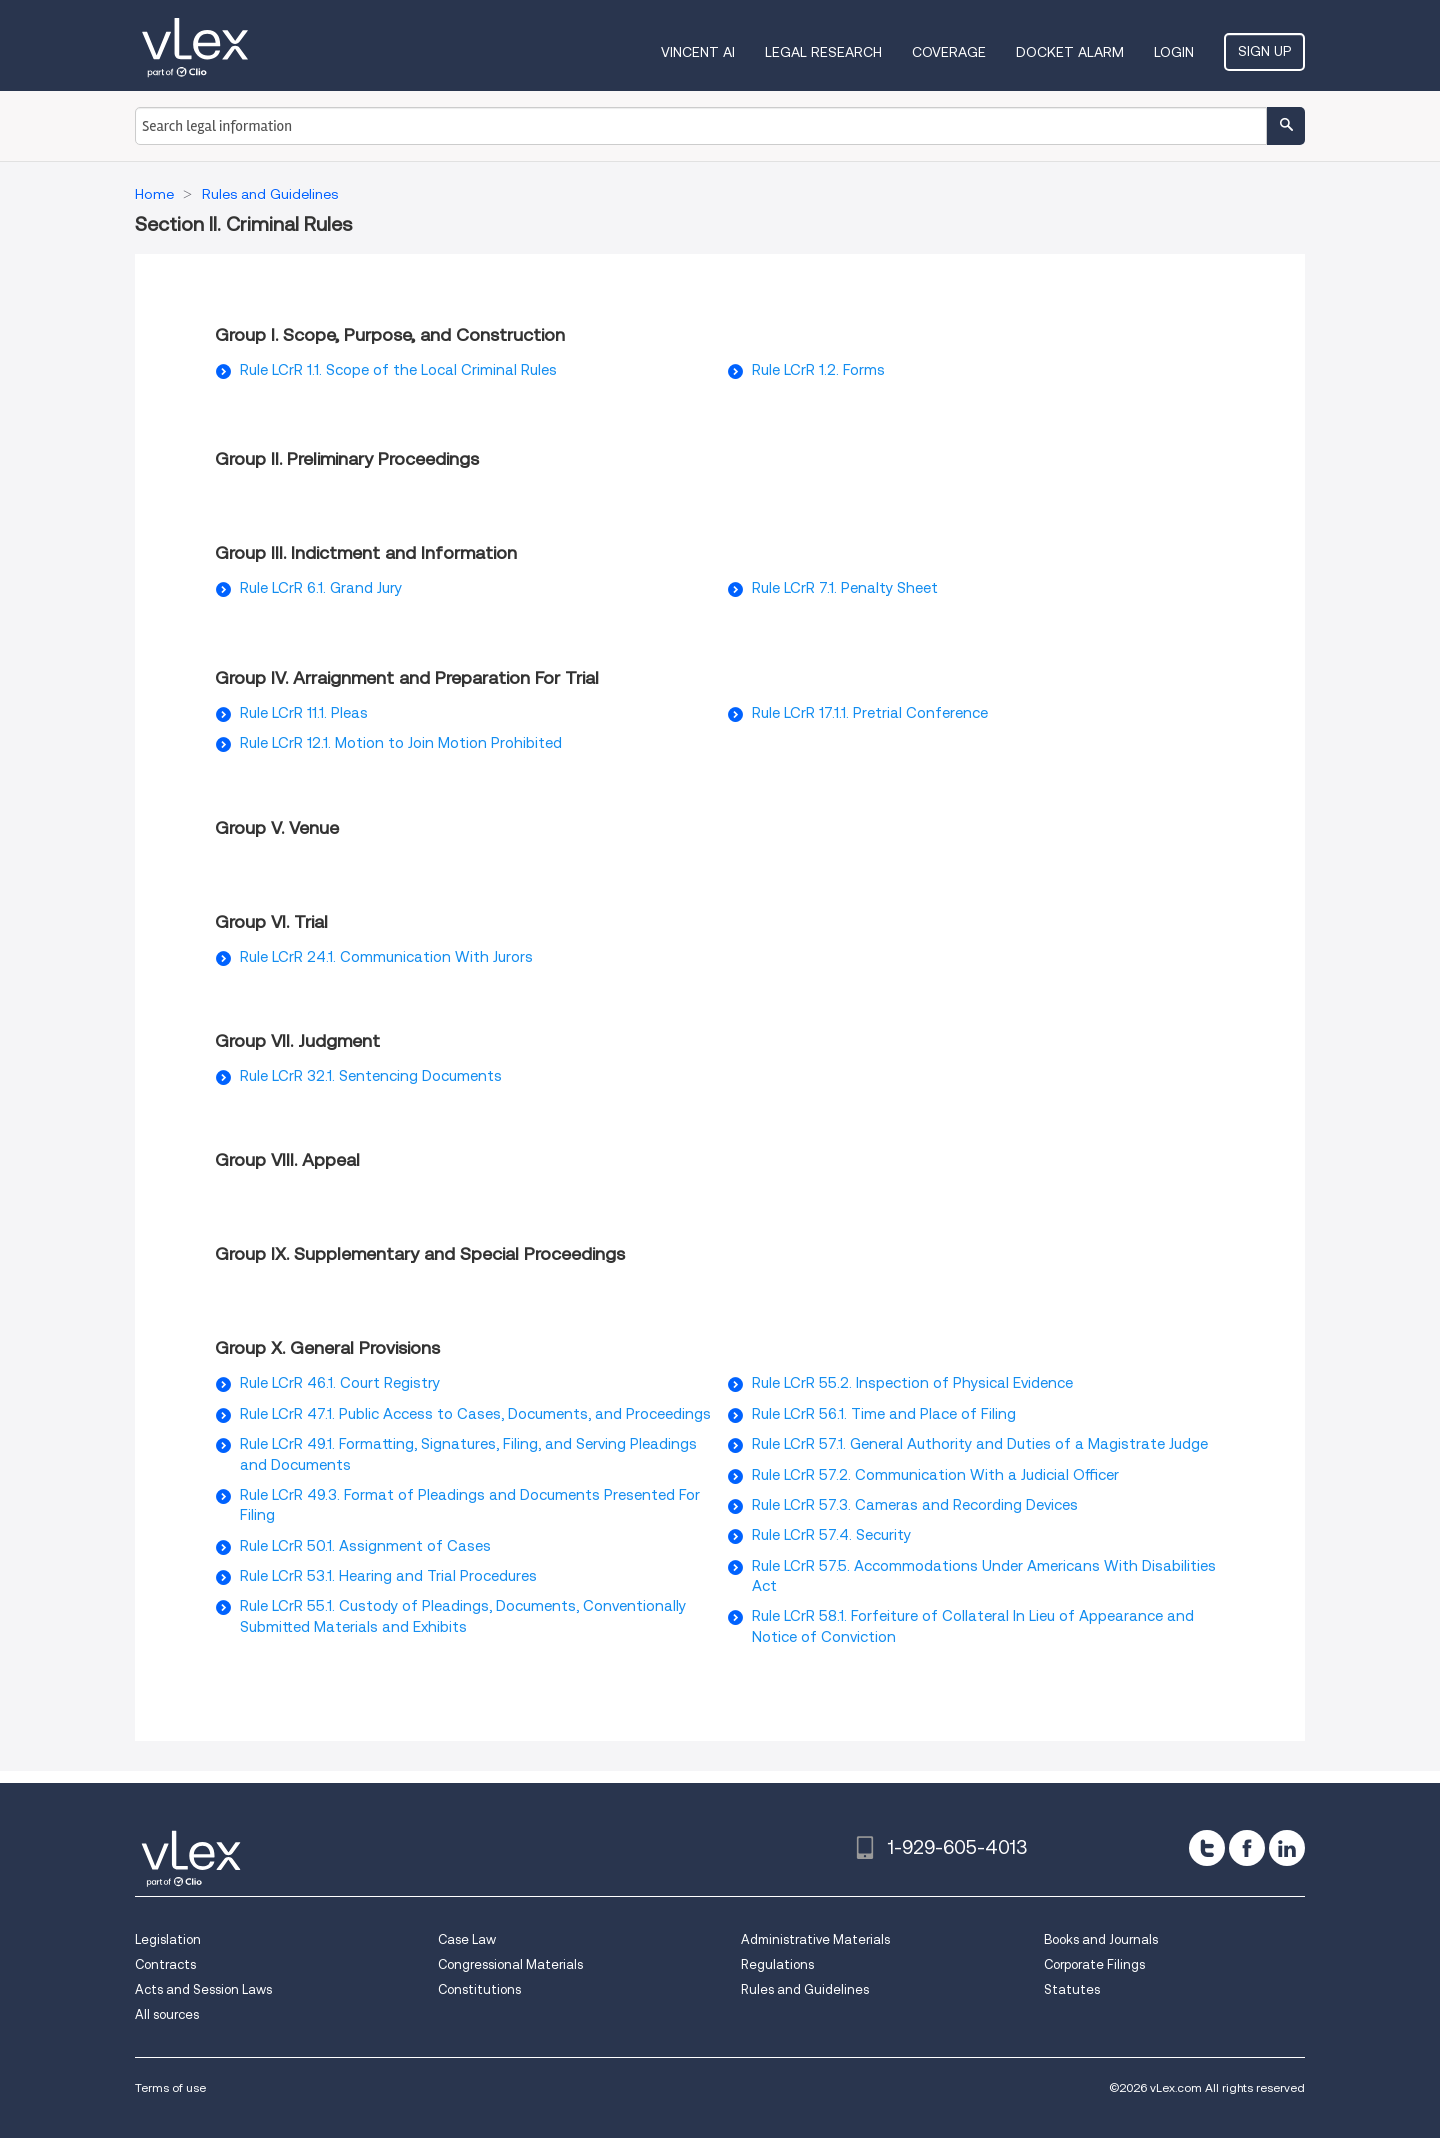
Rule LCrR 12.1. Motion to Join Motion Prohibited (401, 743)
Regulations (777, 1964)
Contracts (165, 1964)
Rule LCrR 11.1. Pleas (304, 713)
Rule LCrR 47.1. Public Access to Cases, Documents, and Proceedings (475, 1414)
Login (1174, 52)
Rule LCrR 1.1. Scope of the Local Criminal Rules (398, 370)
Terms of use (170, 2087)
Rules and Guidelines (805, 1989)
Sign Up (1264, 51)
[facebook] (1247, 1848)
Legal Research (823, 52)
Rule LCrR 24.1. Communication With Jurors (386, 957)
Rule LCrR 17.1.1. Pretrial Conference (870, 713)
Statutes (1072, 1989)
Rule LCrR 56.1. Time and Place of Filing (884, 1414)
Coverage (949, 52)
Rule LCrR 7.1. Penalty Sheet (845, 588)
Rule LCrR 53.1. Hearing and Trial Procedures (388, 1576)
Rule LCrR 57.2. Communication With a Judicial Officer (935, 1475)
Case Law (467, 1939)
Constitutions (479, 1989)
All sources (167, 2014)
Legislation (168, 1939)
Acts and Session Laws (203, 1989)
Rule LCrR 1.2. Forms (818, 370)
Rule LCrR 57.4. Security (831, 1535)
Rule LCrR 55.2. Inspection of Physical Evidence (912, 1383)
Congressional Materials (510, 1964)
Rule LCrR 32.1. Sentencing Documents (371, 1076)
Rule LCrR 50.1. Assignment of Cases (365, 1546)
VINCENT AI (698, 52)
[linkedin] (1287, 1848)
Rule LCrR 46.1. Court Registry (340, 1383)
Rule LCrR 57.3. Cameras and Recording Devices (915, 1505)
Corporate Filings (1094, 1964)
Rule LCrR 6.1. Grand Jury (321, 588)
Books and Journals (1101, 1939)
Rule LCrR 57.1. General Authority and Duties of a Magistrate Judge (980, 1444)
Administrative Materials (815, 1939)
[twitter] (1207, 1848)
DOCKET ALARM (1070, 52)
